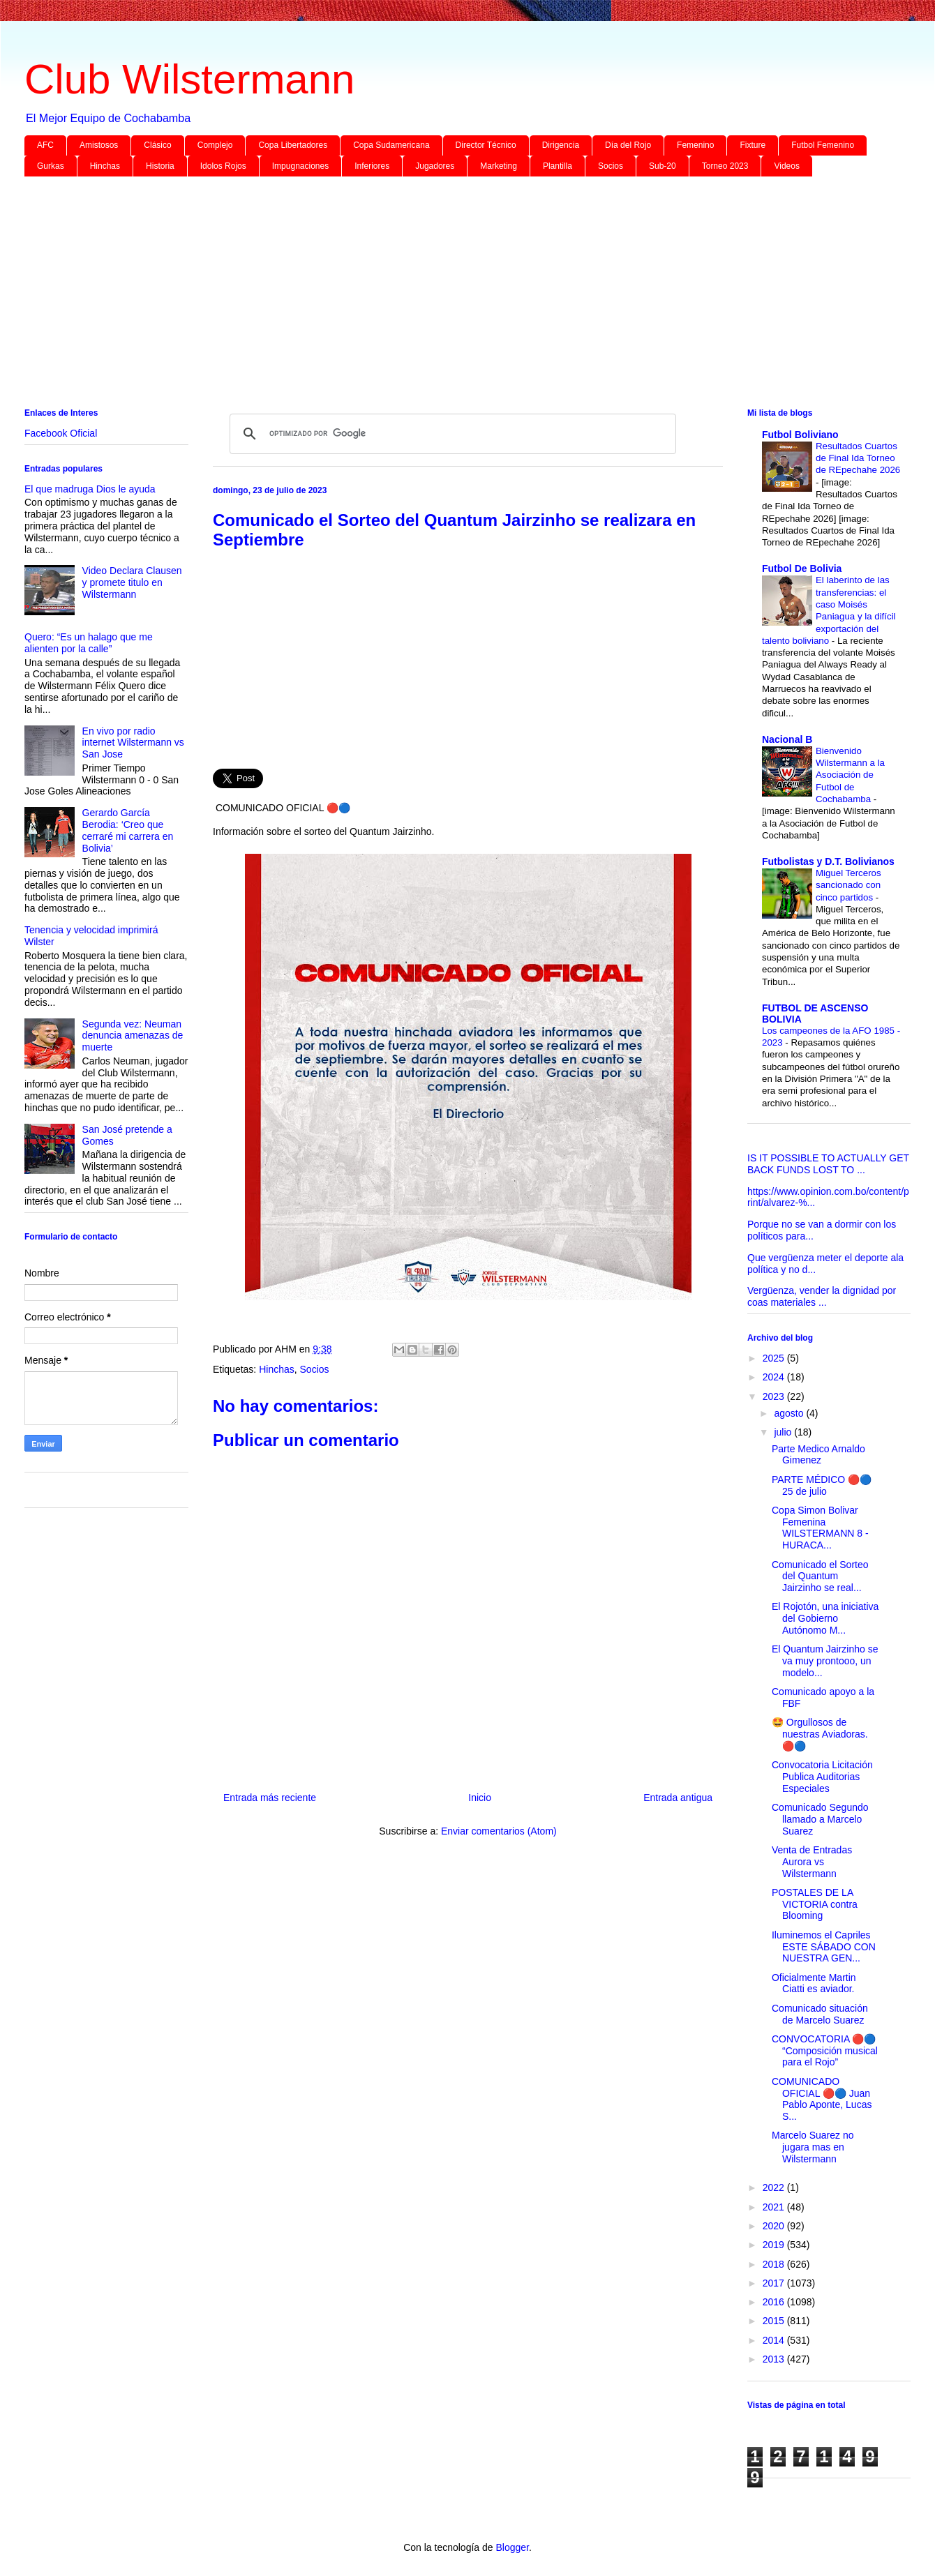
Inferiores (371, 166)
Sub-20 (662, 166)
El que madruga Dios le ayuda (90, 489)
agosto (790, 1413)
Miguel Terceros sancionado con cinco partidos (848, 885)
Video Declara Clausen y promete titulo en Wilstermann (132, 582)
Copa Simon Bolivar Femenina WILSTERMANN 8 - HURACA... (820, 1528)
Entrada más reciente (269, 1797)
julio (784, 1432)
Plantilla (557, 166)
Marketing (498, 166)
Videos (786, 166)
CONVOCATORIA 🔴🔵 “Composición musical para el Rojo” (825, 2050)
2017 (775, 2283)
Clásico (157, 145)
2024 (775, 1377)
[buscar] (450, 433)
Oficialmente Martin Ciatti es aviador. (814, 1983)
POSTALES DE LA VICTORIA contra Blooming (815, 1904)
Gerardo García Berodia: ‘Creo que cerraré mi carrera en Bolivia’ (128, 830)
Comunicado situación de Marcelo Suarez (820, 2014)
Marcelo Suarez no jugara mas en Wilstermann (813, 2147)
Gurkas (50, 166)
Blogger (511, 2547)
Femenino (695, 145)
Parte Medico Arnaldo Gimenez (818, 1454)
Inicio (479, 1797)
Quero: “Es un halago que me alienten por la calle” (88, 642)
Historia (160, 166)
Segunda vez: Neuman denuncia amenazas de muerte (133, 1035)
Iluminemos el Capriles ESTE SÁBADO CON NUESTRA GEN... (824, 1946)
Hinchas (105, 166)
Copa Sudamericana (391, 145)
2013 (775, 2359)
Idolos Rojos (223, 166)
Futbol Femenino (822, 145)
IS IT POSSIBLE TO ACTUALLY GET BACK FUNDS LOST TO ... (828, 1163)
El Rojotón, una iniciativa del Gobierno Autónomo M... (825, 1618)
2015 (775, 2320)
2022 (775, 2187)
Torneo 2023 (725, 166)
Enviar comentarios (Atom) (499, 1831)
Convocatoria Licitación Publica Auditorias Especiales (822, 1776)
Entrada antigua (677, 1797)
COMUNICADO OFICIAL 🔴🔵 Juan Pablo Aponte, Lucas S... (822, 2099)
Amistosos (99, 145)
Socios (610, 166)
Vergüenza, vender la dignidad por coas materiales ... (821, 1296)
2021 (775, 2207)
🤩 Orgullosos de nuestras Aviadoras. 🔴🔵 (820, 1734)
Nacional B (787, 739)
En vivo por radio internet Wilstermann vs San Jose (133, 742)
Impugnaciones (300, 166)
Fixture (752, 145)
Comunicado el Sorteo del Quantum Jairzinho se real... (820, 1576)
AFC (45, 145)
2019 (775, 2244)
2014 (775, 2340)
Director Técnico (486, 145)
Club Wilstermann (189, 79)
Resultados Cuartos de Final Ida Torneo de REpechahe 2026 (858, 458)
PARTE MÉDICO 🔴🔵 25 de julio (822, 1485)
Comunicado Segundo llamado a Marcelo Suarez (820, 1819)
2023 (775, 1396)
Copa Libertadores (292, 145)
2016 (775, 2301)
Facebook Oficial (60, 433)
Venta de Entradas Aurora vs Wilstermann (812, 1861)
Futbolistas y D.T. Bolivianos (828, 861)
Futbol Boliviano (800, 434)
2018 (775, 2264)
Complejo (215, 145)
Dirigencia (560, 145)
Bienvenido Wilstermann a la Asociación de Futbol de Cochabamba (850, 775)
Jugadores (434, 166)
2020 (775, 2225)
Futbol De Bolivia (802, 568)
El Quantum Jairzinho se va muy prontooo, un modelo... (825, 1660)
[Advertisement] (443, 295)
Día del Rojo (628, 145)
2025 (775, 1358)
